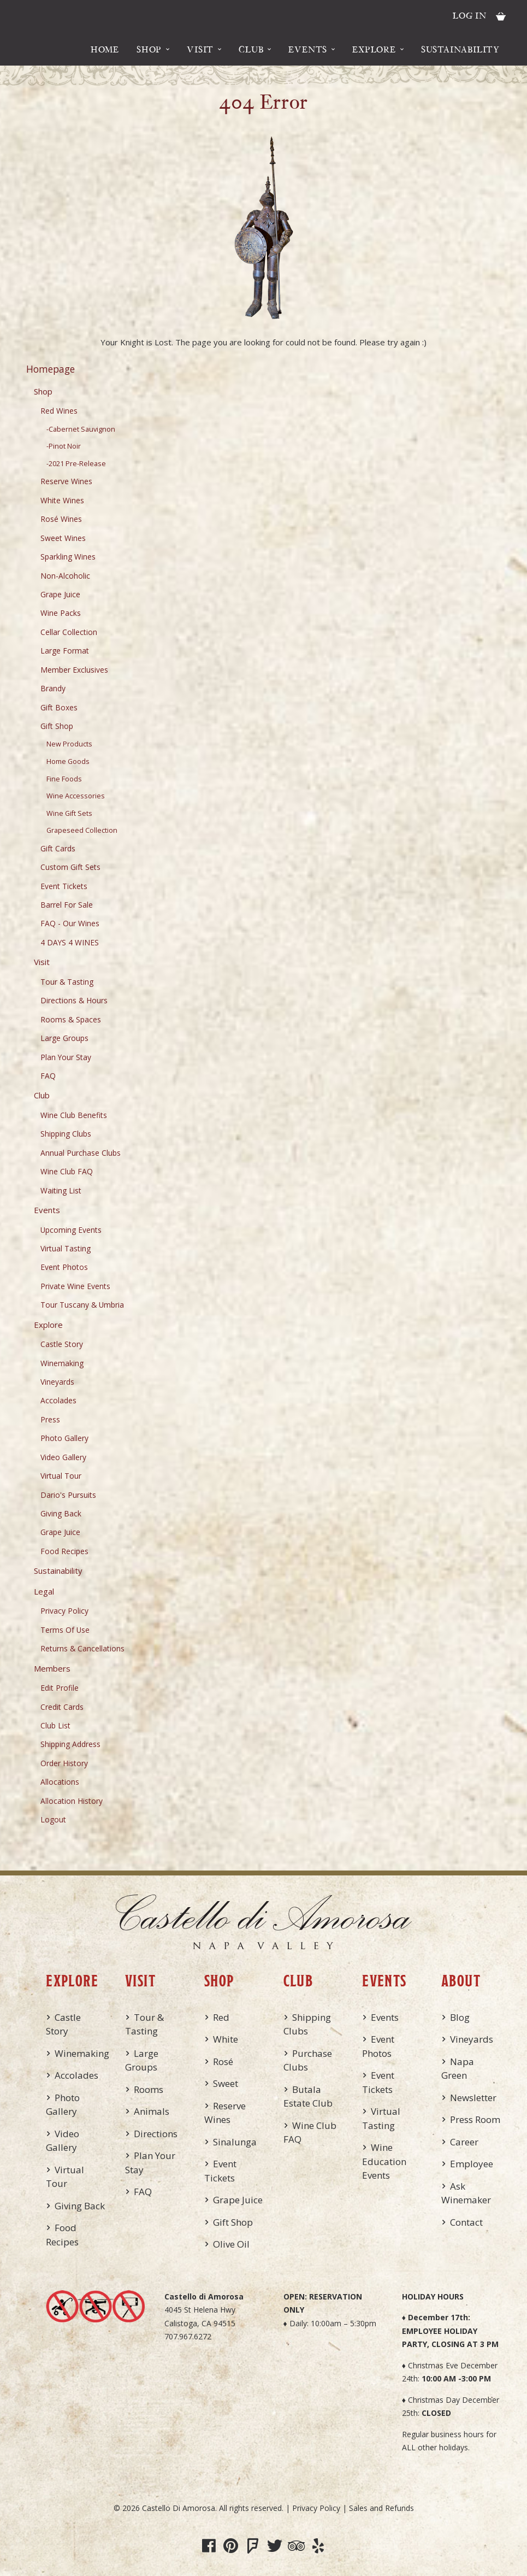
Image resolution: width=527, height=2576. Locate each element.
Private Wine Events (75, 1286)
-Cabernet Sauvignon (80, 429)
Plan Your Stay (65, 1057)
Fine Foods (64, 779)
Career (464, 2142)
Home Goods (68, 761)
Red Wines (59, 410)
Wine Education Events (384, 2161)
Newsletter (473, 2097)
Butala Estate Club (308, 2096)
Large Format (64, 650)
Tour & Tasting (66, 982)
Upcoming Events (71, 1230)
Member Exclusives (74, 669)
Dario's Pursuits (68, 1495)
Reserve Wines (66, 481)
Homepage (50, 368)
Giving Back (60, 1513)
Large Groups (64, 1038)
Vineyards (57, 1382)
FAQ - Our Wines (69, 923)
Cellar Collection (68, 632)
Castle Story (61, 1344)
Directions (155, 2133)
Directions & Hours (74, 1000)
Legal (44, 1591)
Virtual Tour (60, 1476)
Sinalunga (235, 2142)
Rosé (223, 2061)
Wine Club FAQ (66, 1171)
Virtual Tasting (65, 1248)
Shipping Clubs (65, 1133)
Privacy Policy (64, 1610)
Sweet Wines (63, 538)
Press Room (475, 2119)
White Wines (62, 500)
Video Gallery (63, 1457)
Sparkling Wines (68, 556)
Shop (149, 49)
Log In (470, 15)
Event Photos (64, 1267)
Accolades (58, 1400)
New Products (69, 744)
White (225, 2039)
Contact (466, 2222)
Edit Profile (59, 1688)
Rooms (148, 2089)
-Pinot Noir (63, 446)
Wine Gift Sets (69, 813)
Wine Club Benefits (73, 1115)
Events (307, 49)
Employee (471, 2163)
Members (52, 1668)
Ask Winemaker (466, 2193)
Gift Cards (57, 848)
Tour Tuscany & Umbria (82, 1304)
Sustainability (460, 49)
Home (105, 49)
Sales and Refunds (381, 2508)
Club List (55, 1725)
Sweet (225, 2083)
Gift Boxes (59, 707)
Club (251, 49)
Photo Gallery (64, 1438)
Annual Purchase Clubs (80, 1153)
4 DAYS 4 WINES (69, 942)
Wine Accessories (75, 796)
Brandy (53, 688)
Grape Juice (60, 594)
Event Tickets (63, 886)
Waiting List (60, 1190)
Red (221, 2017)
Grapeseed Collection (81, 830)
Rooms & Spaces (70, 1019)
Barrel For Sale (66, 904)
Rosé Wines (61, 519)
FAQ (48, 1076)
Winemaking (62, 1363)
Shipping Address (70, 1744)
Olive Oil (231, 2244)
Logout (53, 1819)
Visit (200, 49)
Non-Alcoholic (65, 576)
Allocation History (71, 1801)
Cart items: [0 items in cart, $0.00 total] (500, 16)
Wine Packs (60, 613)
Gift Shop (56, 726)
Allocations (59, 1782)
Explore (374, 49)
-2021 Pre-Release (76, 463)
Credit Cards (62, 1707)
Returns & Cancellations (82, 1648)
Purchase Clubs (307, 2060)
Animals (151, 2111)
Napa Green (457, 2068)
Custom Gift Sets (70, 867)
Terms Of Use (65, 1630)
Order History (64, 1763)
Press (50, 1419)
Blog (460, 2017)
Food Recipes (64, 1551)
